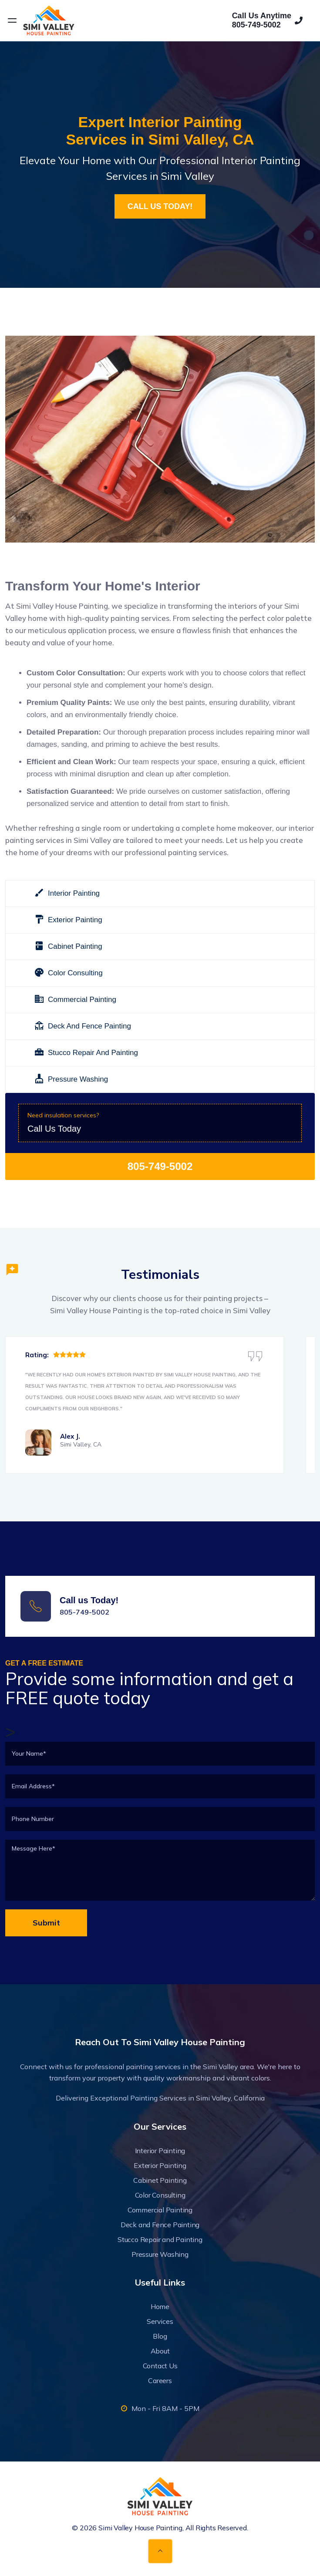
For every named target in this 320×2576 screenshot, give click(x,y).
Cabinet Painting (160, 2180)
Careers (160, 2380)
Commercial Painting (160, 2209)
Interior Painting (160, 2150)
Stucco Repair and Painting (160, 2239)
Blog (160, 2336)
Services (160, 2321)
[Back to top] (160, 2551)
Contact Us (160, 2365)
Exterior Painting (160, 2165)
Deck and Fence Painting (160, 2224)
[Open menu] (12, 20)
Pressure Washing (160, 2254)
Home (160, 2306)
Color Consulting (160, 2195)
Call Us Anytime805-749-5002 (267, 20)
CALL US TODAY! (160, 206)
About (160, 2351)
